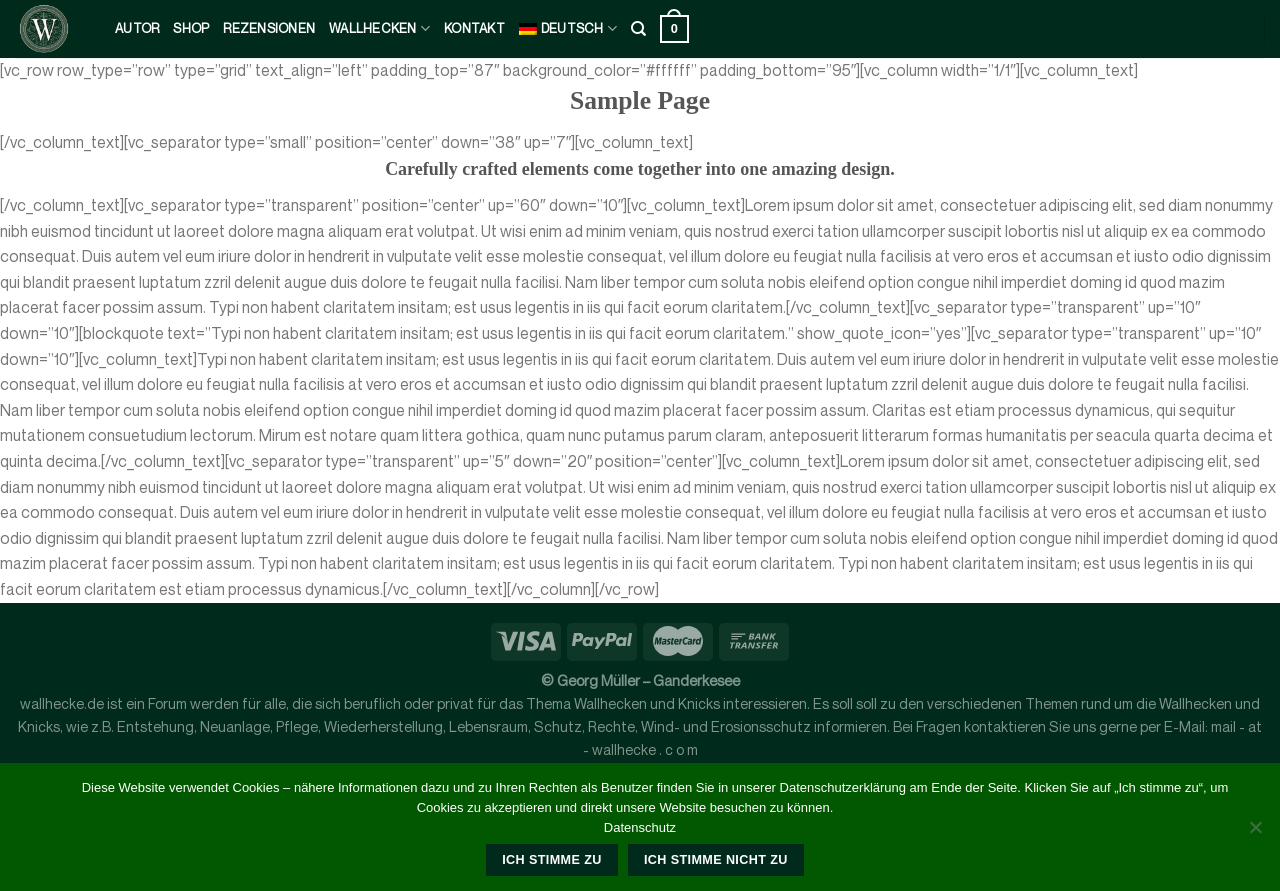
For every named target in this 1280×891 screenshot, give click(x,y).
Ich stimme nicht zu (716, 860)
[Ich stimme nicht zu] (1255, 833)
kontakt (474, 28)
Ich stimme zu (551, 860)
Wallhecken (379, 28)
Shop (191, 28)
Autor (137, 28)
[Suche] (638, 29)
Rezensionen (269, 28)
